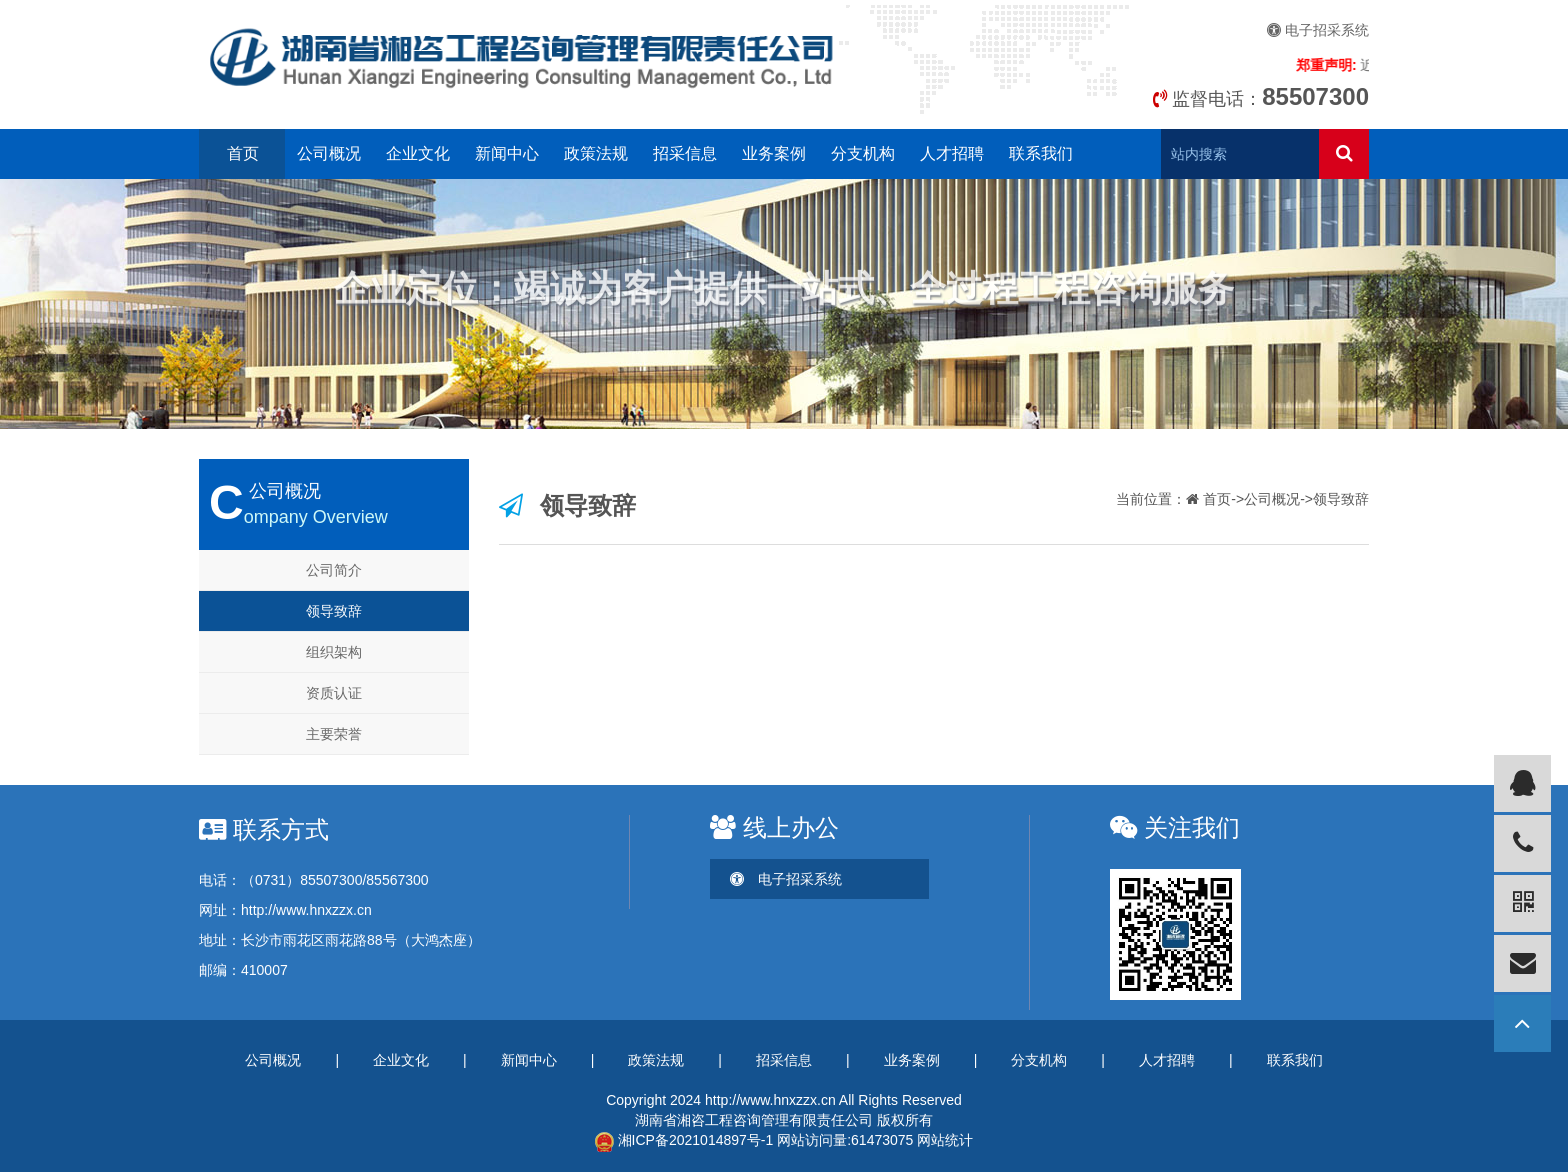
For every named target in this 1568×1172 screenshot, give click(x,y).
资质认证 (334, 693)
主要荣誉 (334, 734)
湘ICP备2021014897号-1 (684, 1140)
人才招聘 (952, 153)
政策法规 (596, 153)
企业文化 (418, 153)
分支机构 (863, 153)
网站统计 (945, 1140)
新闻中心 (507, 153)
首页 (243, 153)
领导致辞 (334, 611)
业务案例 (774, 153)
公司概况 (329, 153)
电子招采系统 (1318, 30)
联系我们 (1041, 153)
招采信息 (685, 153)
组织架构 (334, 652)
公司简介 (334, 570)
